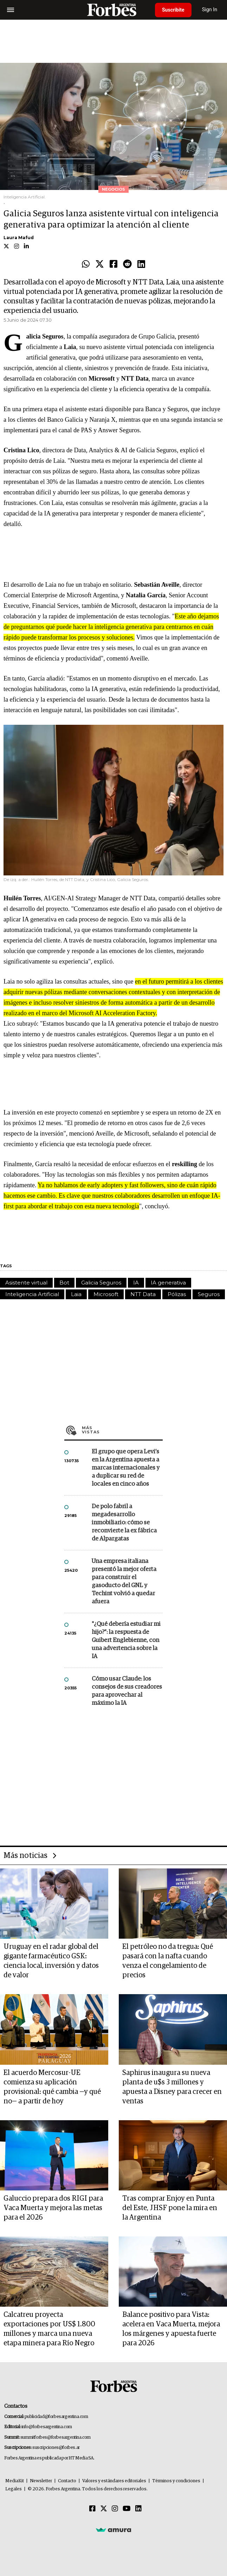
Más (122, 1429)
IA (136, 1282)
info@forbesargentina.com (46, 2427)
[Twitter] (103, 2509)
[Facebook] (92, 2509)
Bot (64, 1282)
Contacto (67, 2481)
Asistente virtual (26, 1282)
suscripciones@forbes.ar (56, 2447)
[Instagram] (115, 2509)
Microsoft (105, 1294)
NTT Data (143, 1294)
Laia (76, 1294)
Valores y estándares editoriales (114, 2481)
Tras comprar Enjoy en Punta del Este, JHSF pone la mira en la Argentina (169, 2208)
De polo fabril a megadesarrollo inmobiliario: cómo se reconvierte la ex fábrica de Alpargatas (124, 1523)
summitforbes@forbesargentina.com (55, 2437)
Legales (13, 2489)
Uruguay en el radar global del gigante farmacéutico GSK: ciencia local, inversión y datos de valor (51, 1961)
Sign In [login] (210, 10)
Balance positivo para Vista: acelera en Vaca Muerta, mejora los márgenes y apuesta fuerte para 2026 (171, 2329)
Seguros (209, 1294)
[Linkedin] (138, 2509)
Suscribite (173, 10)
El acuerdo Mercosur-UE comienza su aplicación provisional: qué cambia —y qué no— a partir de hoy (52, 2087)
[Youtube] (127, 2509)
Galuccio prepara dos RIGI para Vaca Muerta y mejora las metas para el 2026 (53, 2208)
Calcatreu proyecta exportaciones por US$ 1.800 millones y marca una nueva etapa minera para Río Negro (49, 2329)
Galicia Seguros (101, 1282)
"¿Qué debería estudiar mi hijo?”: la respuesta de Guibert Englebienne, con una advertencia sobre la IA (126, 1640)
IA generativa (168, 1282)
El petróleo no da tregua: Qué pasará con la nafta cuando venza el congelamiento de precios (167, 1961)
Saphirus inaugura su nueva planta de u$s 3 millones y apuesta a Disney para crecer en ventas (172, 2087)
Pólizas (177, 1294)
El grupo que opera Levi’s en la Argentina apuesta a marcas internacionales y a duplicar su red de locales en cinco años (126, 1468)
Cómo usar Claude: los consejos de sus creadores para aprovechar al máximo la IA (127, 1691)
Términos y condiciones (176, 2481)
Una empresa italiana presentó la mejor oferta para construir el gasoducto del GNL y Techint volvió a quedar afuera (124, 1581)
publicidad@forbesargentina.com (56, 2416)
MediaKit (14, 2481)
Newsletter (41, 2481)
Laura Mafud (19, 237)
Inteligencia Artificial (32, 1294)
